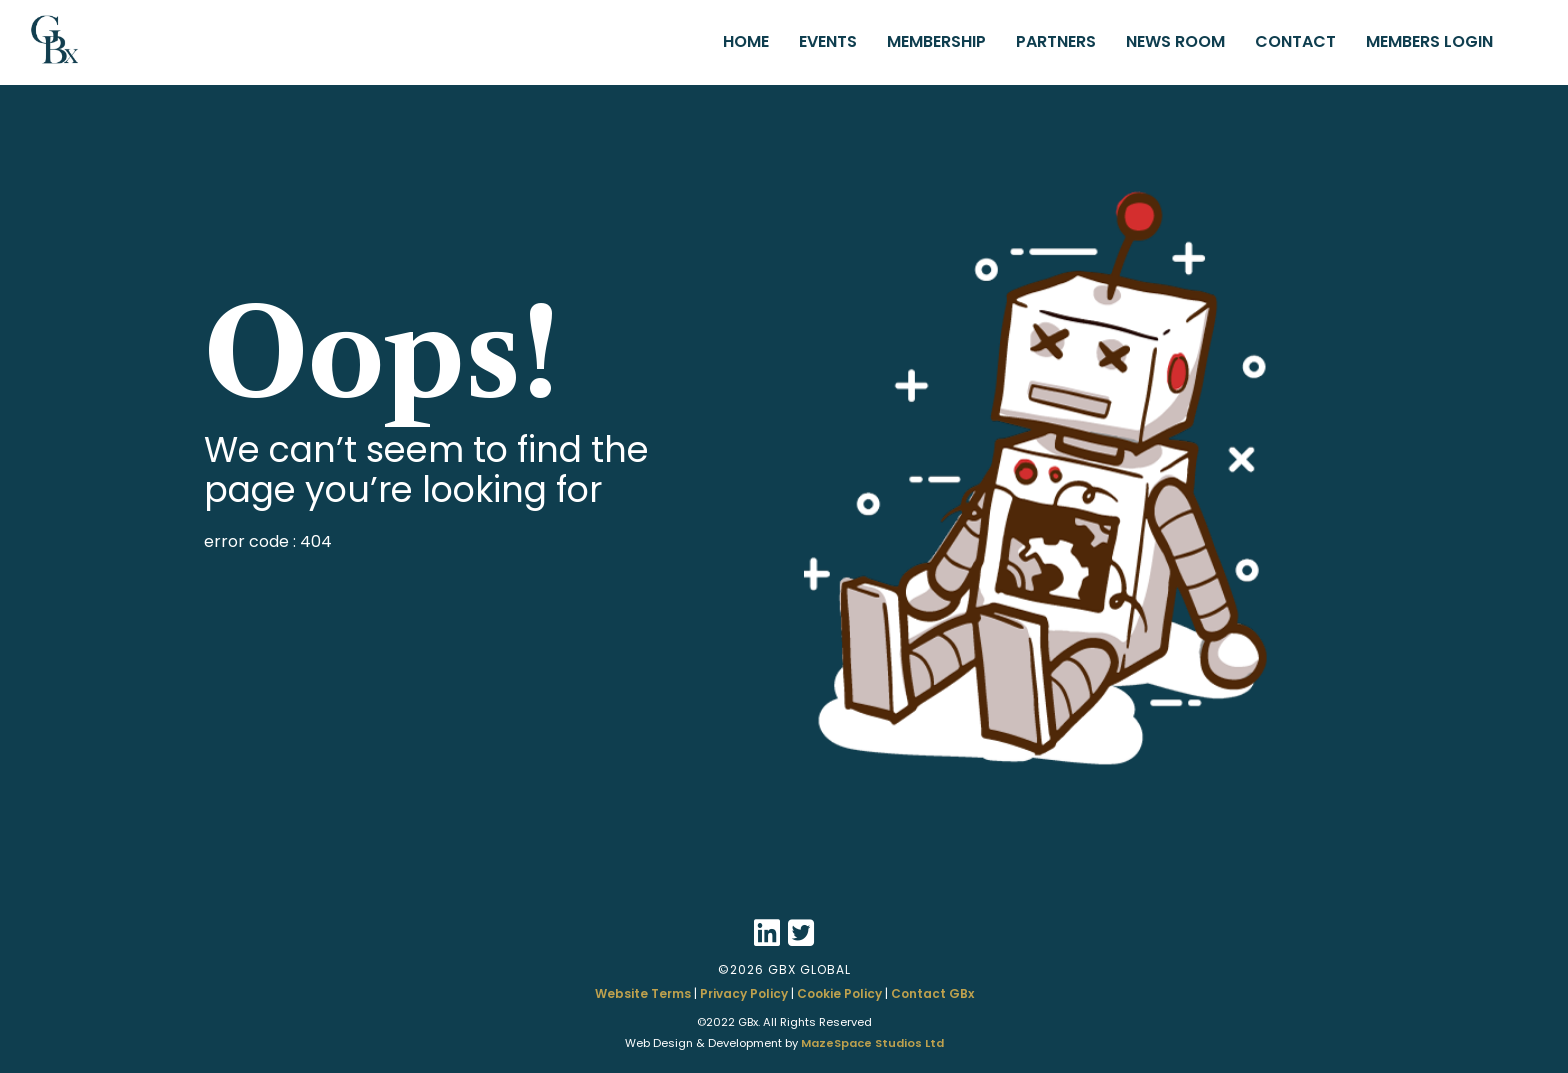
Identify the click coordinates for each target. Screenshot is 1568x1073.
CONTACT (1295, 41)
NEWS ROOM (1175, 41)
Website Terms (643, 993)
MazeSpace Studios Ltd (872, 1043)
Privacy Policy (744, 993)
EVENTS (828, 41)
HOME (746, 41)
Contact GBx (932, 993)
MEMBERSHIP (936, 41)
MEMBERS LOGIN (1429, 41)
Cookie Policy (839, 993)
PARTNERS (1056, 41)
